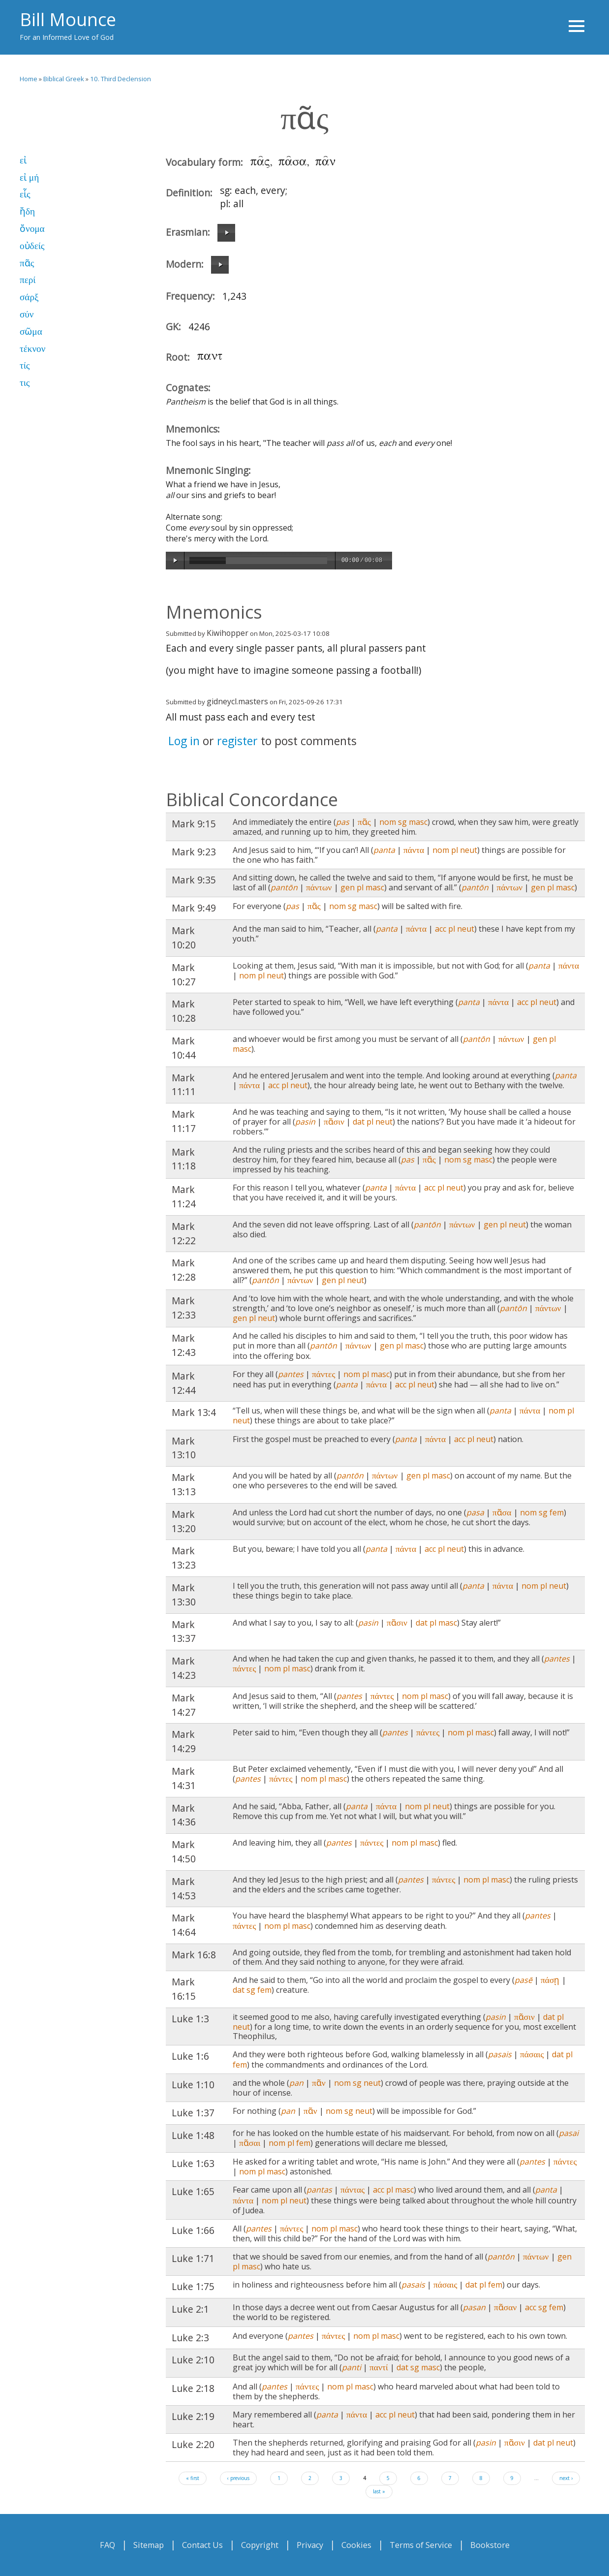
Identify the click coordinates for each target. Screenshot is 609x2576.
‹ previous (238, 2478)
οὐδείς (32, 246)
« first (192, 2478)
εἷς (25, 194)
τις (25, 382)
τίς (25, 365)
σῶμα (31, 331)
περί (27, 280)
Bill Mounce (68, 19)
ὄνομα (32, 228)
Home (28, 78)
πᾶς (27, 263)
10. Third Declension (120, 78)
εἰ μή (29, 177)
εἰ (23, 160)
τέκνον (32, 349)
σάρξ (29, 297)
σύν (27, 314)
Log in (184, 741)
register (237, 741)
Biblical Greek (63, 78)
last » (379, 2491)
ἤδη (27, 211)
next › (566, 2478)
